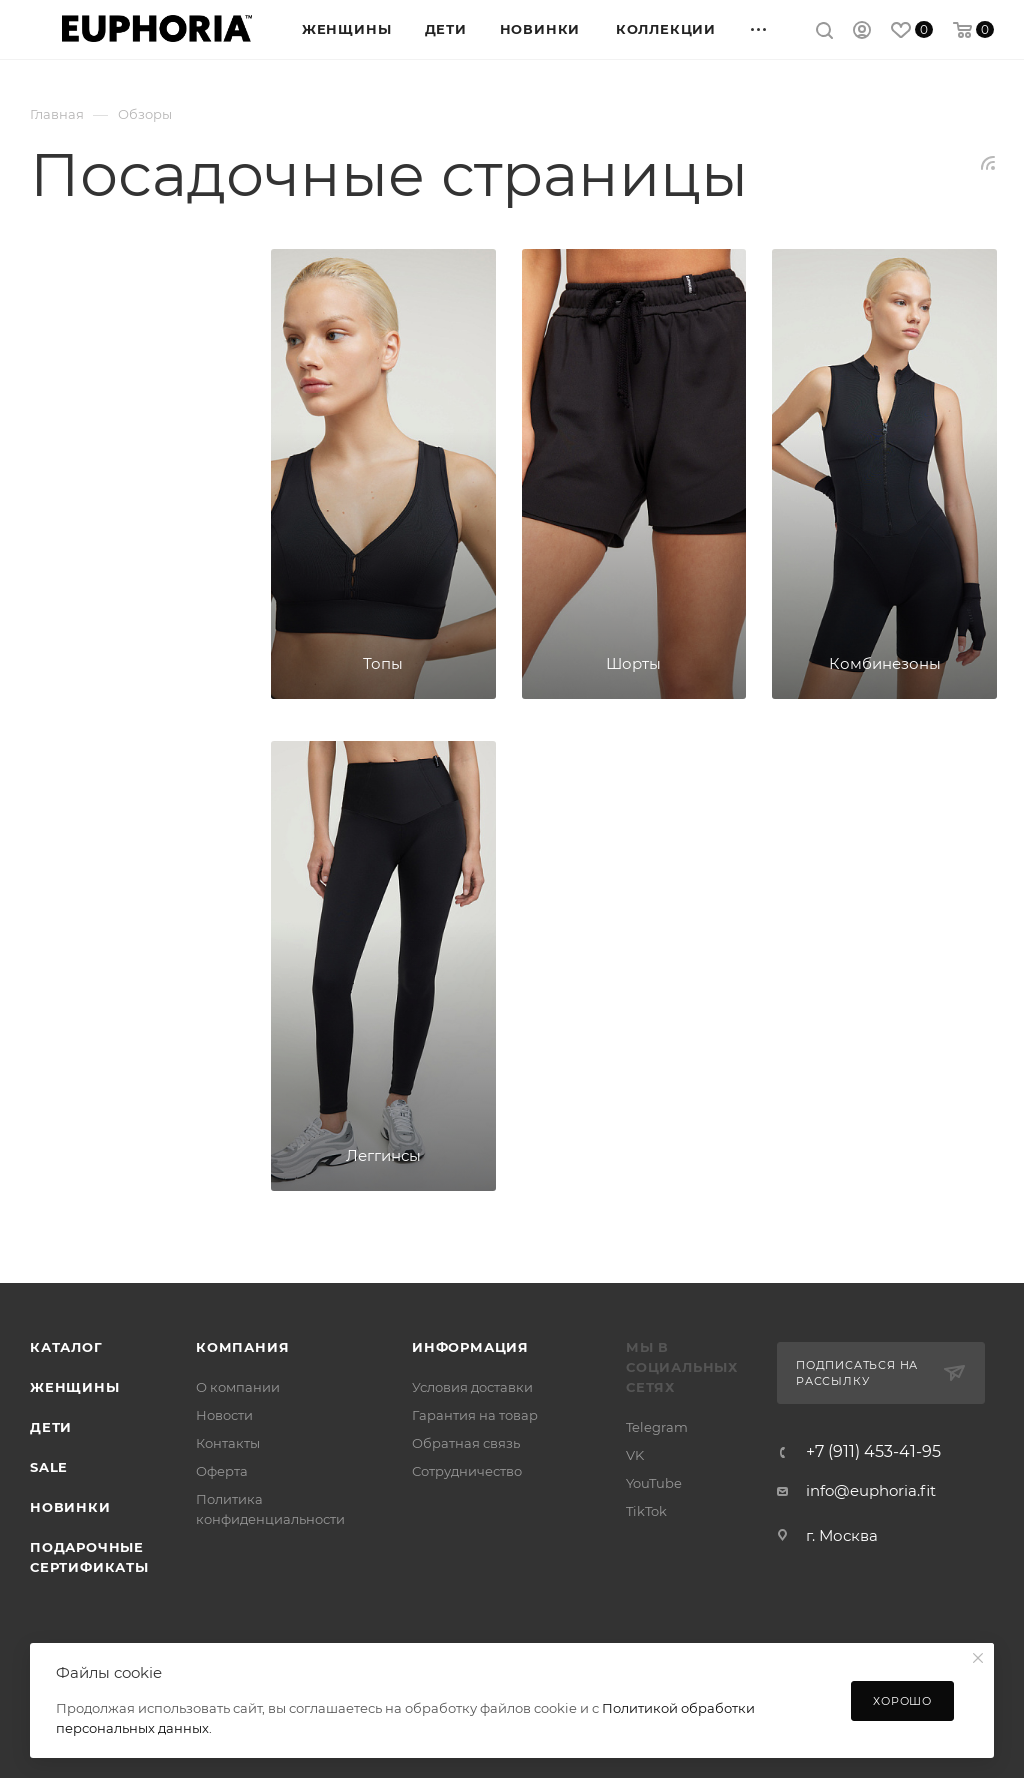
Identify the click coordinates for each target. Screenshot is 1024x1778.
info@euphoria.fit (871, 1490)
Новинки (70, 1507)
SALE (49, 1467)
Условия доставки (472, 1387)
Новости (224, 1415)
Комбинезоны (885, 663)
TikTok (646, 1511)
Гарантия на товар (475, 1415)
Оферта (222, 1471)
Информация (470, 1347)
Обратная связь (466, 1443)
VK (635, 1455)
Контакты (228, 1443)
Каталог (66, 1347)
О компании (238, 1387)
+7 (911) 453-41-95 (873, 1452)
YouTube (654, 1483)
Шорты (633, 663)
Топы (383, 663)
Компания (242, 1347)
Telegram (657, 1427)
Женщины (75, 1387)
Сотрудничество (467, 1471)
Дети (51, 1427)
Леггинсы (383, 1155)
